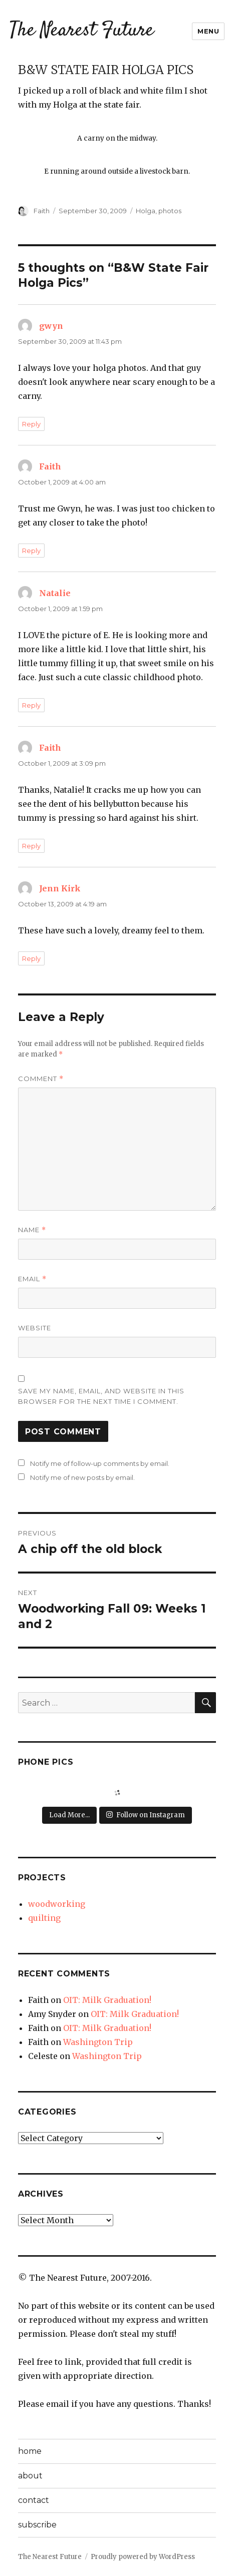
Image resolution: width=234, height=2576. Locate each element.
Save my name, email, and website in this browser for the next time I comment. (101, 1396)
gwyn (51, 326)
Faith (42, 211)
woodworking (56, 1904)
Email (32, 1279)
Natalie (55, 593)
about (30, 2475)
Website (34, 1328)
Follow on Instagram (145, 1815)
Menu (208, 31)
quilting (44, 1918)
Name (32, 1230)
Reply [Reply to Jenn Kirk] (31, 958)
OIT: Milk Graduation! (107, 2000)
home (30, 2451)
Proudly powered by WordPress (143, 2556)
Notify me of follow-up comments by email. (99, 1463)
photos (169, 211)
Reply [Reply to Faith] (31, 551)
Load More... (69, 1815)
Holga (145, 211)
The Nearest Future (82, 31)
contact (33, 2500)
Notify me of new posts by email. (82, 1477)
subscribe (37, 2524)
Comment (41, 1079)
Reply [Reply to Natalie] (31, 705)
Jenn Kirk (60, 888)
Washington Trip (98, 2042)
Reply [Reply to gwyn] (31, 424)
